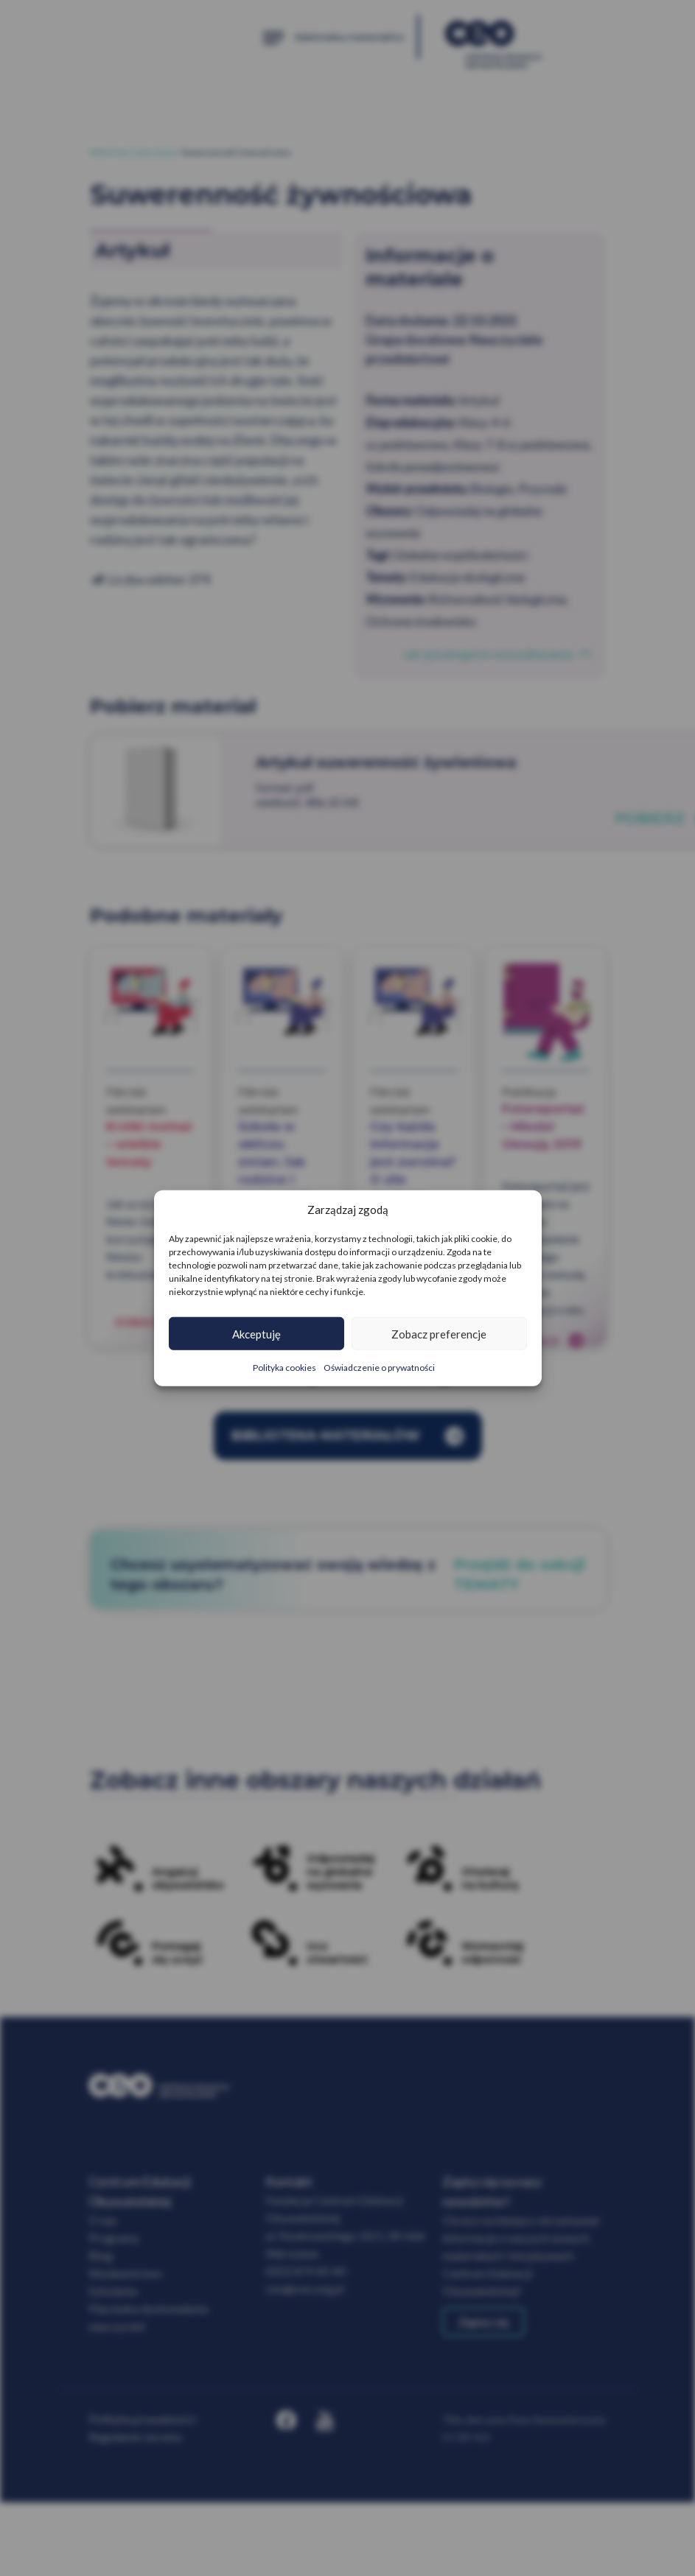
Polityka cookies (284, 1367)
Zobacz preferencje (438, 1333)
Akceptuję (256, 1333)
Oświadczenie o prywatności (379, 1367)
